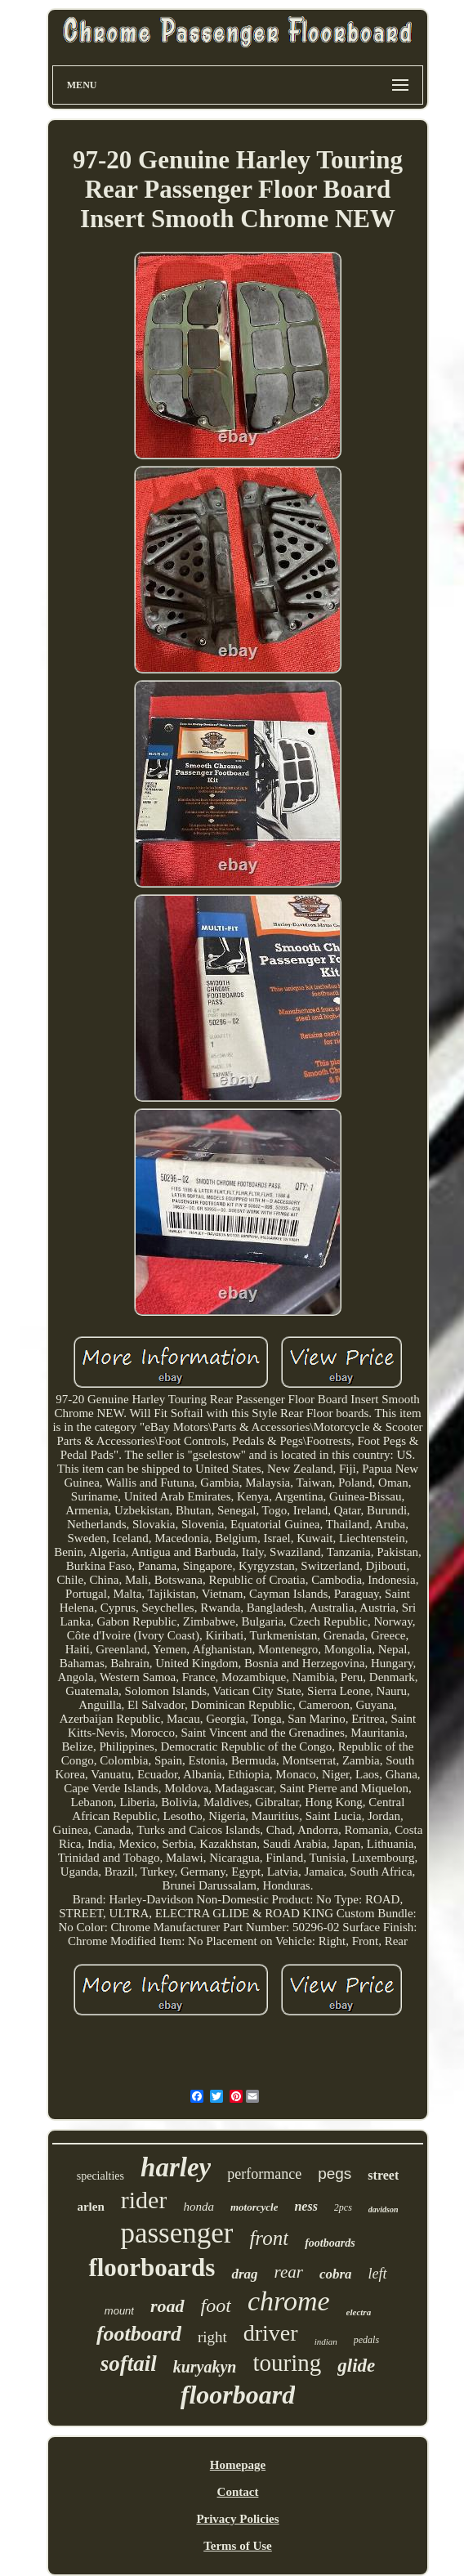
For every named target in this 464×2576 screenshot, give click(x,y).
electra (359, 2312)
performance (264, 2174)
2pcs (343, 2207)
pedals (366, 2340)
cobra (335, 2274)
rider (144, 2199)
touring (287, 2363)
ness (305, 2206)
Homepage (237, 2464)
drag (244, 2274)
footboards (330, 2243)
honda (198, 2206)
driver (270, 2333)
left (377, 2273)
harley (176, 2167)
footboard (138, 2334)
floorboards (151, 2267)
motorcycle (254, 2207)
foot (216, 2305)
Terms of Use (237, 2545)
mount (119, 2311)
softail (128, 2363)
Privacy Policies (237, 2518)
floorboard (238, 2394)
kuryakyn (205, 2367)
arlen (90, 2206)
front (268, 2238)
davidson (383, 2209)
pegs (334, 2173)
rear (288, 2272)
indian (326, 2341)
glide (356, 2365)
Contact (238, 2491)
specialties (100, 2176)
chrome (289, 2301)
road (167, 2306)
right (212, 2337)
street (383, 2175)
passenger (176, 2233)
